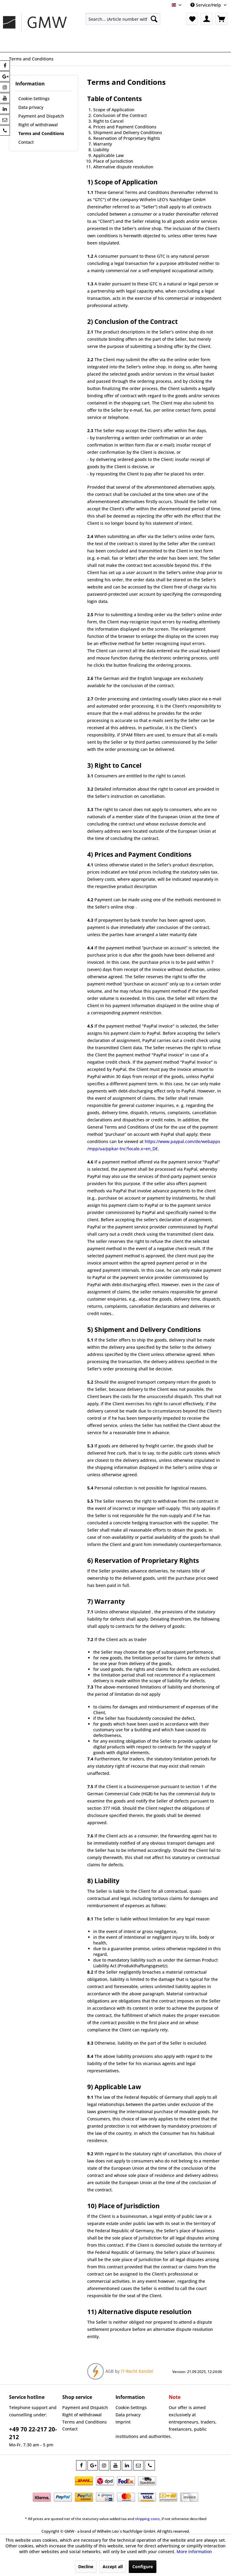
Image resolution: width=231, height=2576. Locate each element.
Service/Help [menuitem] (206, 5)
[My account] (207, 19)
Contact (26, 142)
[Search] (154, 19)
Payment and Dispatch (41, 116)
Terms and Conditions (41, 133)
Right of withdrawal (38, 125)
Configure (142, 2566)
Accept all (113, 2566)
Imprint (123, 2422)
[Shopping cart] (221, 19)
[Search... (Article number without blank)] (123, 19)
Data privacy (30, 107)
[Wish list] (192, 19)
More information (194, 2551)
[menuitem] (123, 19)
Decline (85, 2566)
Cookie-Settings (34, 98)
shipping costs (147, 2518)
